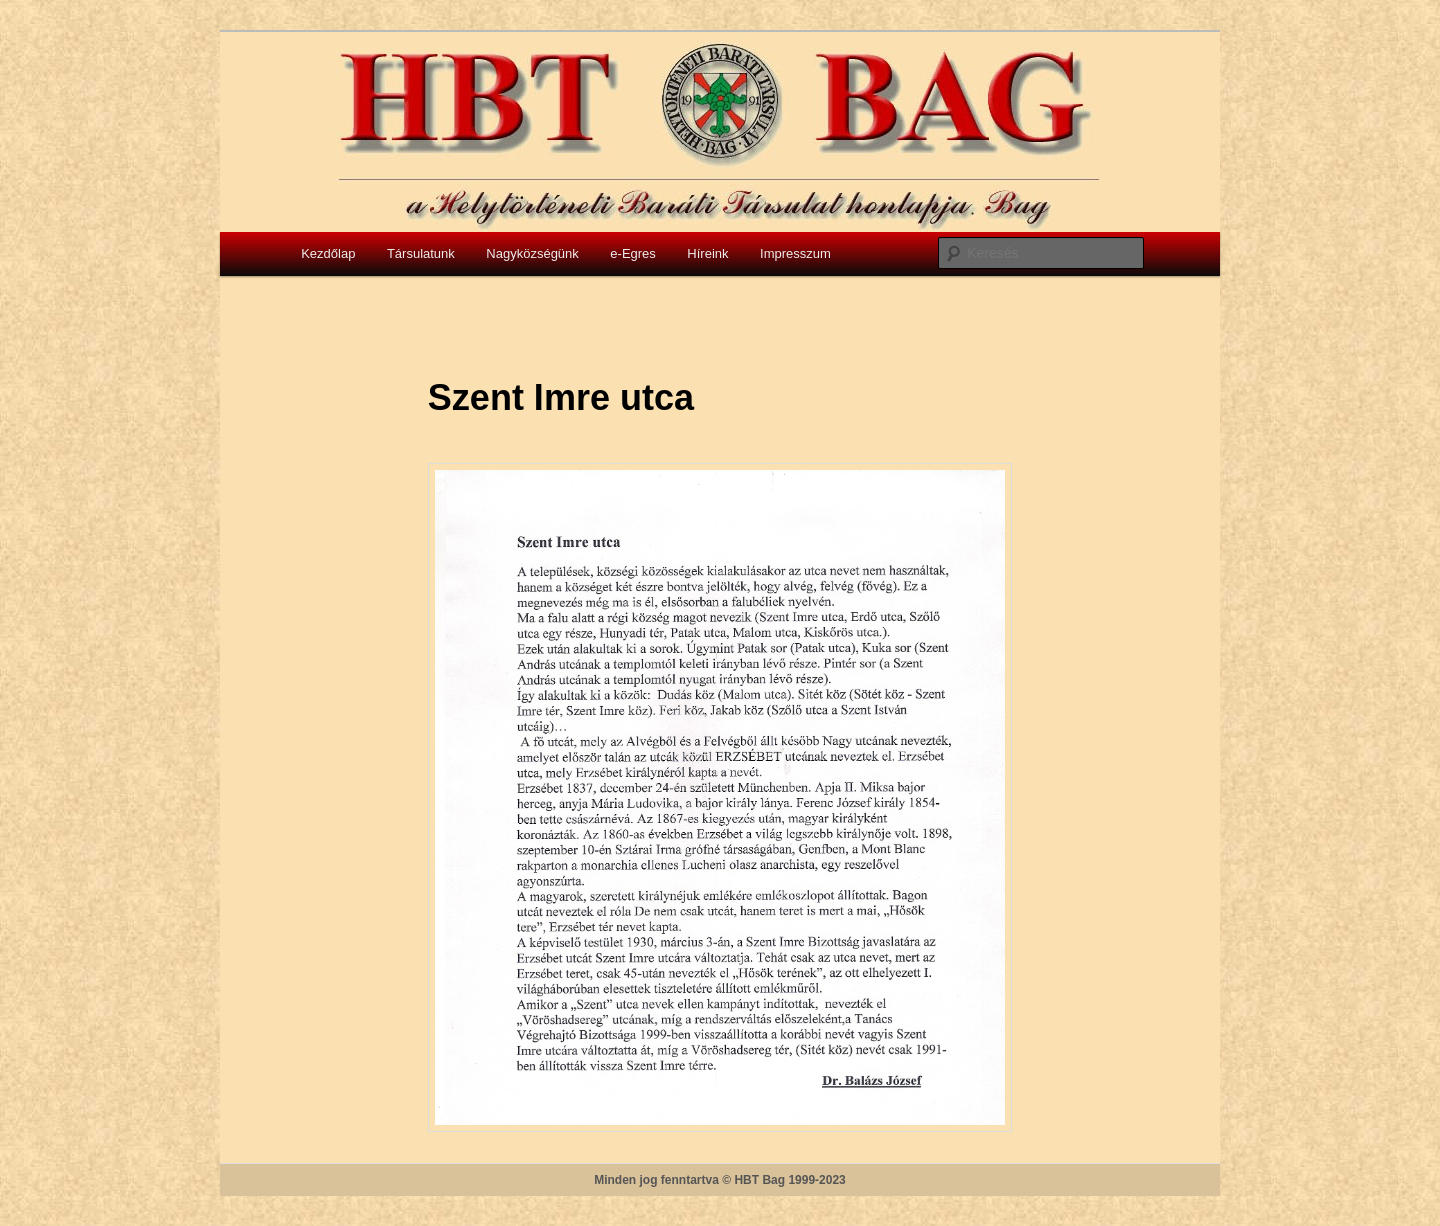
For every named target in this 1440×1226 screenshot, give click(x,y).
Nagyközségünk (532, 253)
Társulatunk (421, 253)
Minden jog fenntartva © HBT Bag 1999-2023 (720, 1180)
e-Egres (633, 253)
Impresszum (795, 253)
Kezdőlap (328, 253)
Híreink (707, 253)
